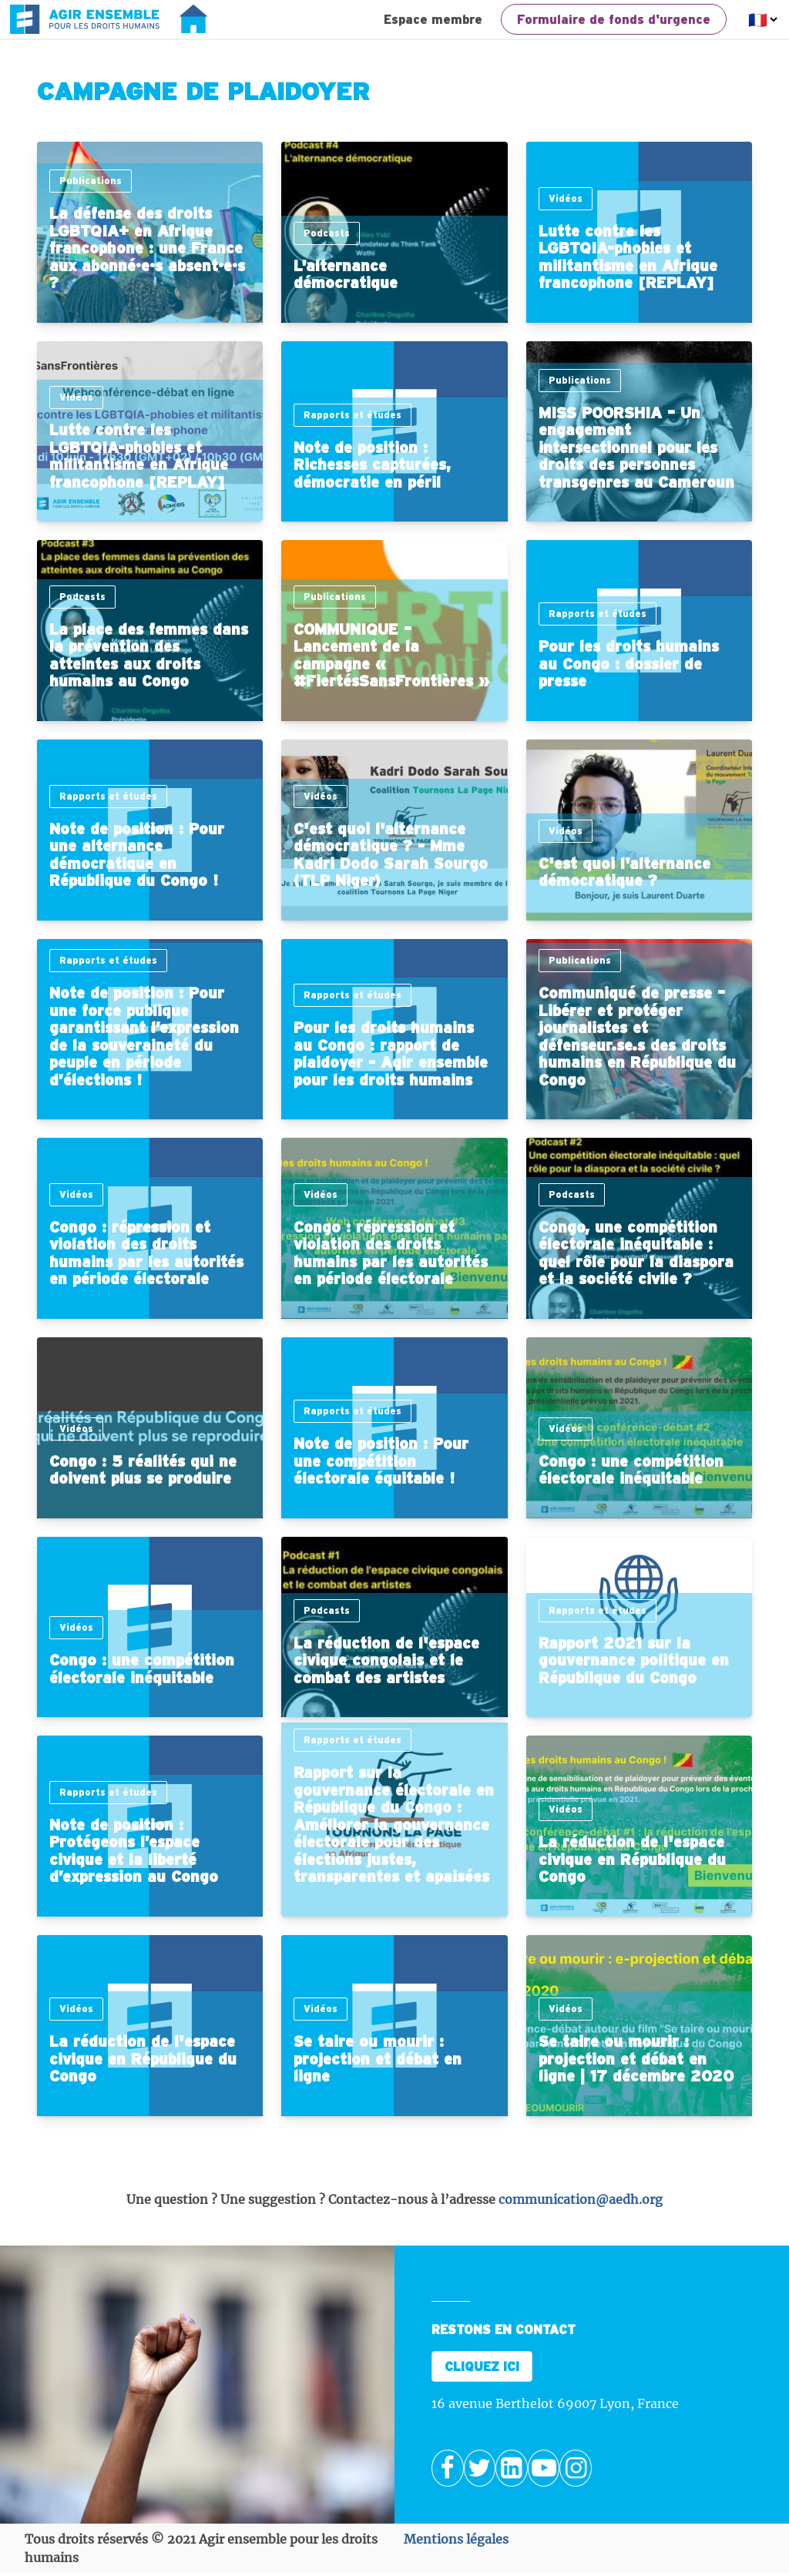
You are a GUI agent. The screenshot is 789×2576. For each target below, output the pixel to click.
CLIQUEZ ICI (482, 2366)
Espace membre (433, 19)
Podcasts (327, 233)
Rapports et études (352, 415)
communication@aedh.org (581, 2199)
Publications (90, 181)
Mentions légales (456, 2539)
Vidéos (566, 198)
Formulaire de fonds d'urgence (613, 19)
